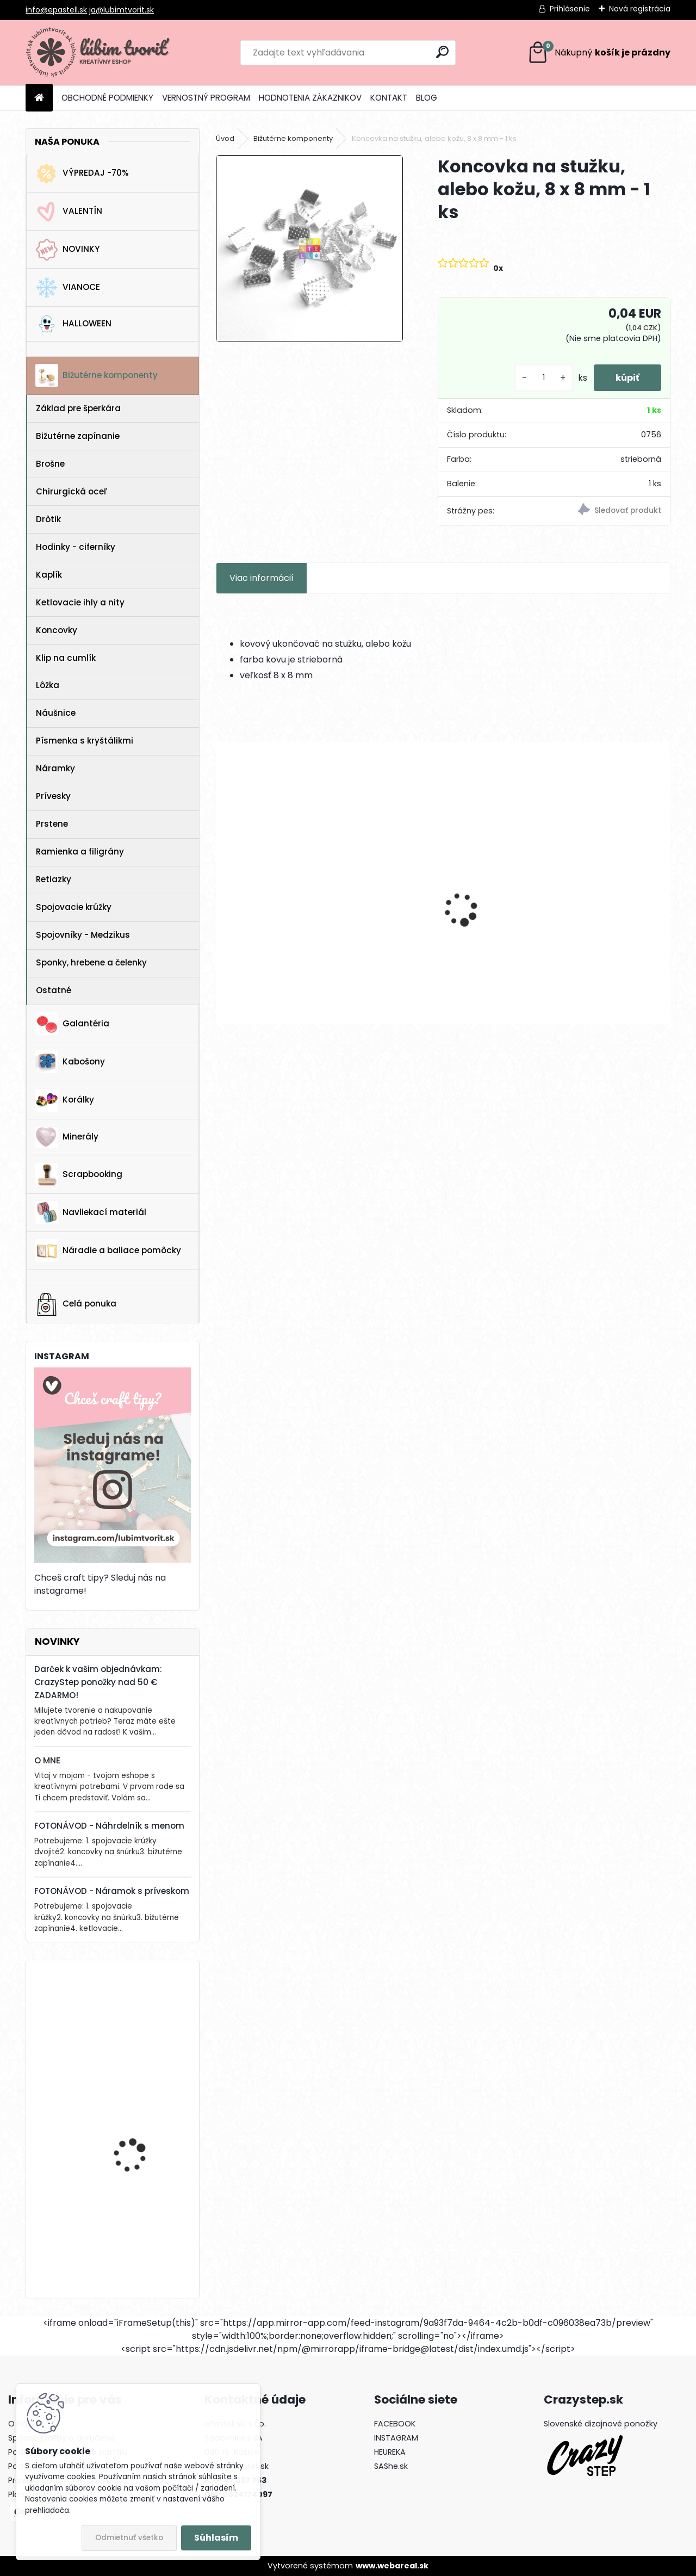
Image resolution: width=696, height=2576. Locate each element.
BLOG (426, 97)
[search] (442, 52)
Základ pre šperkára (78, 408)
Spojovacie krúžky (73, 907)
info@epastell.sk (56, 9)
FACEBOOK (394, 2423)
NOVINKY (67, 249)
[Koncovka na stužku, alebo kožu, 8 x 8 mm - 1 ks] (309, 248)
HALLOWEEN (73, 323)
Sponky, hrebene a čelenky (91, 962)
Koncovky (56, 630)
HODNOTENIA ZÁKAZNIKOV (310, 97)
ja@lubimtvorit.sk (121, 9)
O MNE (47, 1760)
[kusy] (543, 377)
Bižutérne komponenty (96, 375)
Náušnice (56, 713)
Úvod (225, 138)
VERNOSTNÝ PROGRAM (206, 97)
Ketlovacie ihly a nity (80, 602)
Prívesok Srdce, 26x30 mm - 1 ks (439, 925)
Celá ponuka (75, 1304)
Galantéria (72, 1023)
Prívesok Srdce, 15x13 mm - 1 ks (596, 924)
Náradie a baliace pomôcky (108, 1250)
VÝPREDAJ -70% (82, 173)
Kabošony (70, 1061)
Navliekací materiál (90, 1212)
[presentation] (222, 890)
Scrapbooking (78, 1174)
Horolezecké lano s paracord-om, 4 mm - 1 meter (143, 2022)
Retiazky (53, 879)
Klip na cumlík (66, 658)
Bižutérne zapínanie (78, 436)
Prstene (52, 823)
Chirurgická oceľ (71, 491)
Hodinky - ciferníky (75, 547)
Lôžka (47, 685)
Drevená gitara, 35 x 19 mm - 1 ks (140, 2120)
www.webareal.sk (392, 2565)
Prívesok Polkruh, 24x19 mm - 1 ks (286, 925)
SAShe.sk (391, 2466)
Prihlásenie (570, 8)
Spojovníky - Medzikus (83, 934)
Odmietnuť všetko (129, 2537)
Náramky (55, 768)
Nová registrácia (639, 8)
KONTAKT (388, 97)
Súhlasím (216, 2537)
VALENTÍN (68, 211)
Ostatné (53, 990)
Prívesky (53, 796)
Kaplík (49, 574)
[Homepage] (39, 98)
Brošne (50, 463)
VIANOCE (67, 287)
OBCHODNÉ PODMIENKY (107, 97)
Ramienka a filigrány (80, 851)
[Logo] (100, 53)
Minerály (66, 1137)
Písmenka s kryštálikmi (84, 740)
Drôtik (48, 519)
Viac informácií (261, 578)
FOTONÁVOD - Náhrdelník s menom (109, 1825)
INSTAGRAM (396, 2437)
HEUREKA (390, 2452)
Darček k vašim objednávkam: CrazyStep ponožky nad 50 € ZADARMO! (98, 1682)
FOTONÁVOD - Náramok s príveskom (111, 1891)
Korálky (64, 1100)
